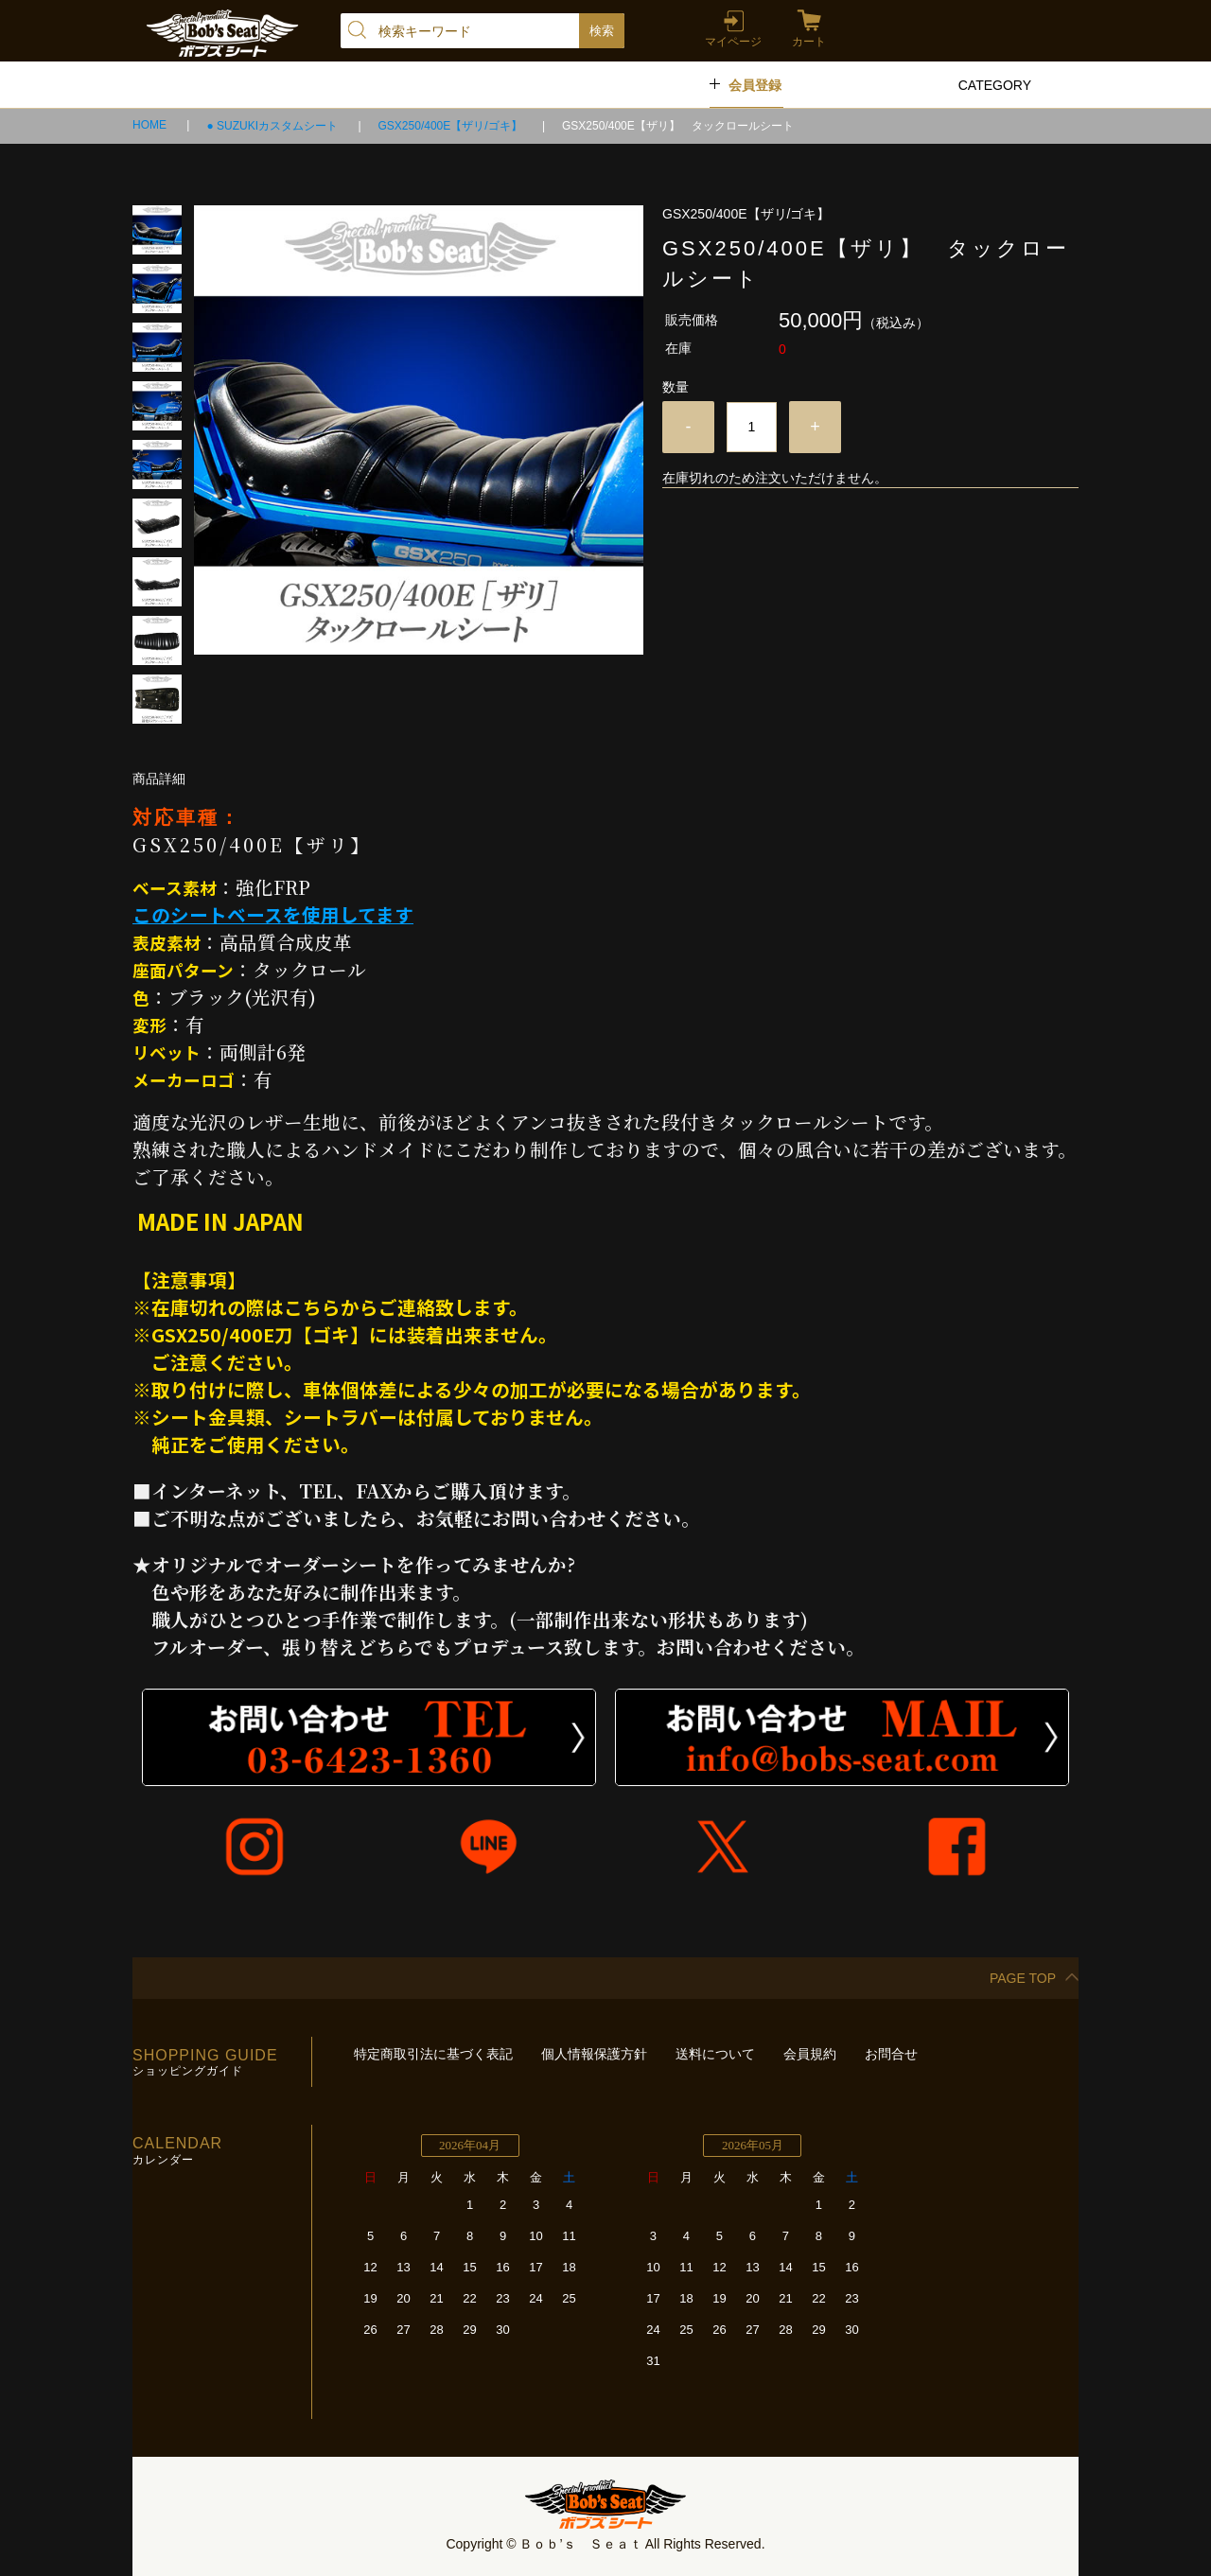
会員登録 (754, 85)
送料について (715, 2053)
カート (809, 41)
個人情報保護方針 (594, 2053)
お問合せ (891, 2053)
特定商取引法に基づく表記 (433, 2053)
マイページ (733, 41)
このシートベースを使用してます (272, 914)
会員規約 (809, 2053)
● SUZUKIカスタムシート (273, 125)
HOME (150, 124)
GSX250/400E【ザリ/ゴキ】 (451, 125)
